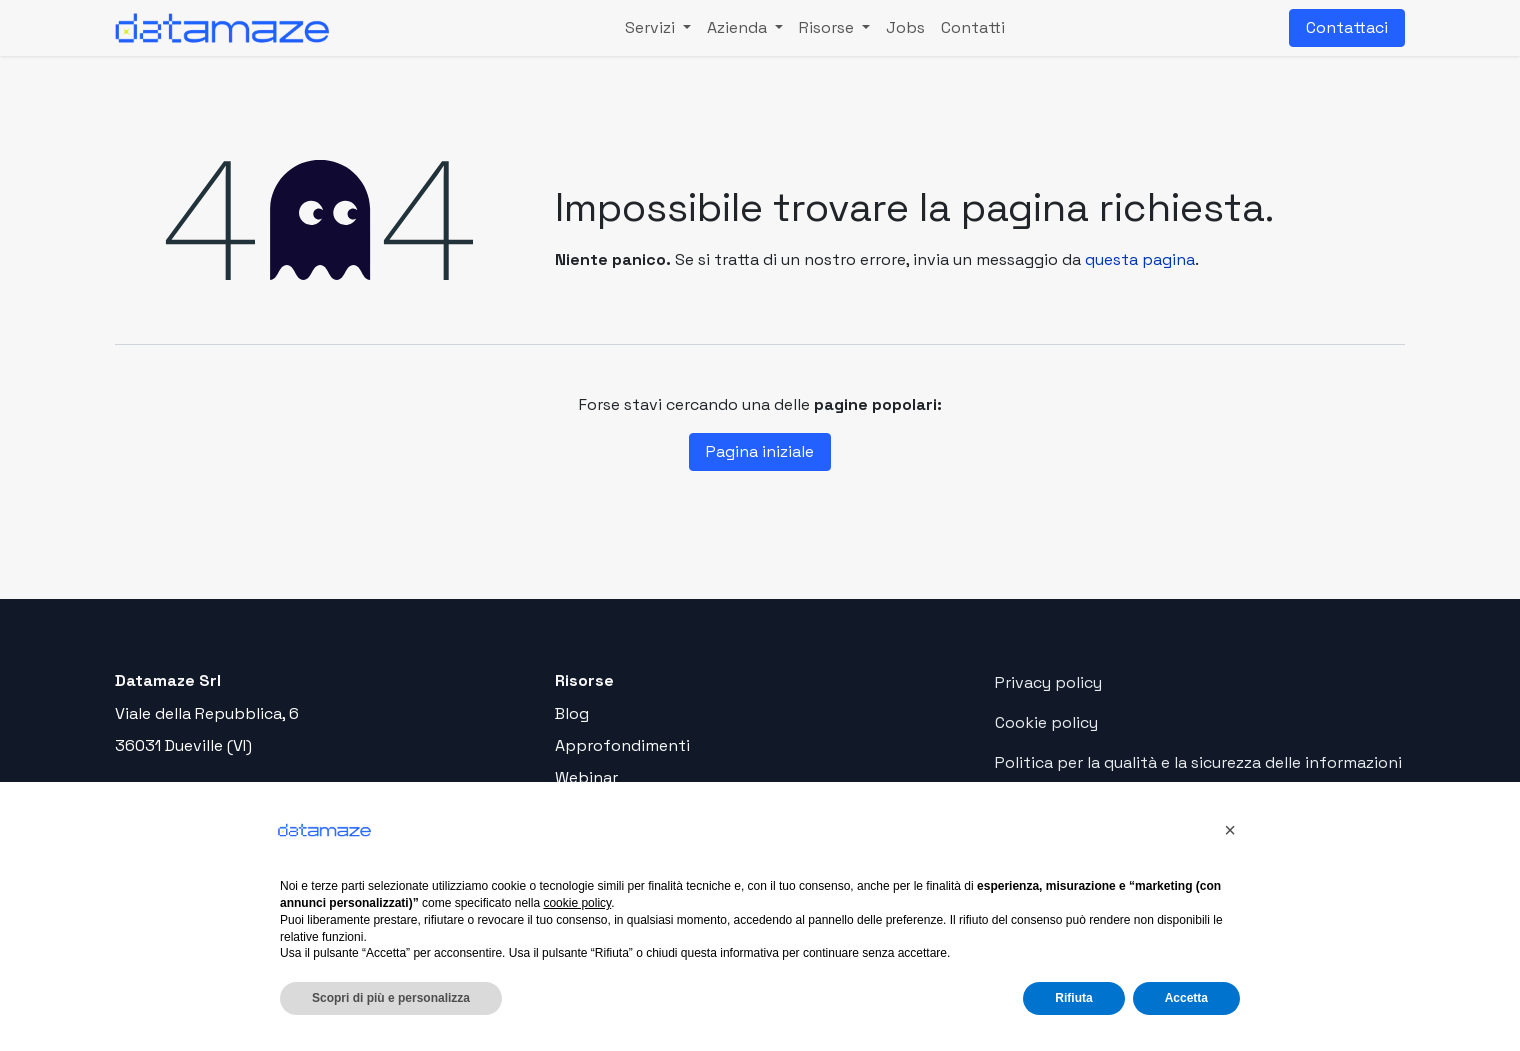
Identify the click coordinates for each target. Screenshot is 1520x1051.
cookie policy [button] (577, 903)
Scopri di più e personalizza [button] (391, 998)
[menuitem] (658, 28)
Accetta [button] (1186, 998)
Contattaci (1347, 27)
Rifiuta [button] (1073, 998)
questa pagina (1140, 259)
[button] (1230, 830)
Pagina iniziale (760, 451)
